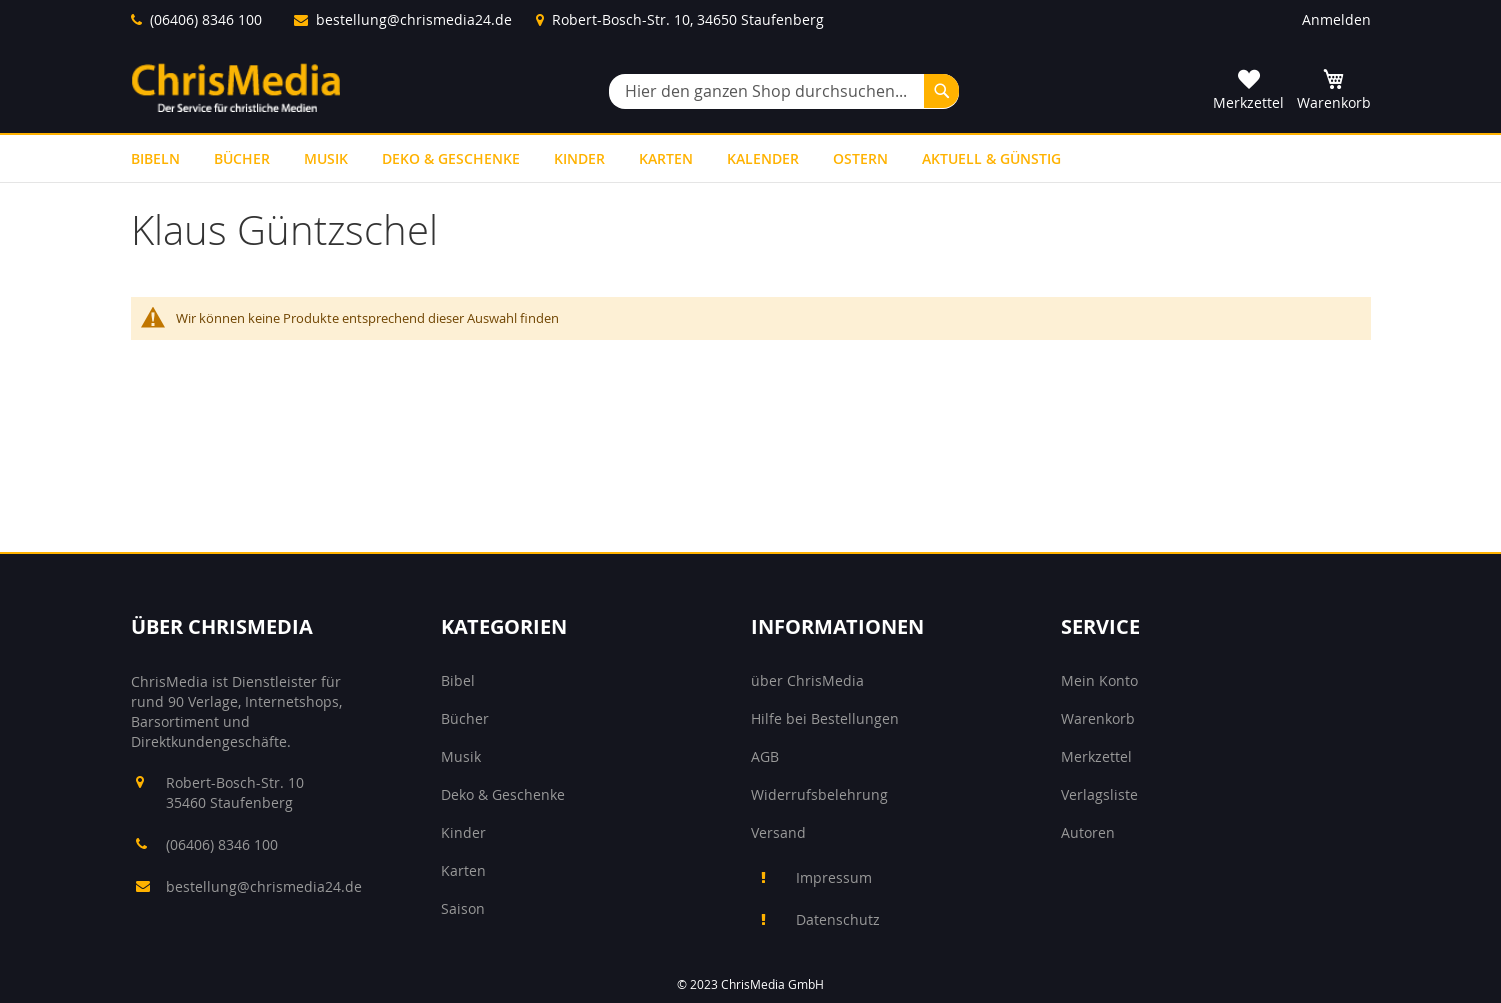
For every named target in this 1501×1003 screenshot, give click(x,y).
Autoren (1088, 832)
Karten (463, 870)
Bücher (465, 718)
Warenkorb (1098, 718)
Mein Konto (1099, 680)
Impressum (834, 877)
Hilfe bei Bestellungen (825, 718)
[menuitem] (155, 158)
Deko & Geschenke (503, 794)
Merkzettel (1096, 756)
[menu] (751, 158)
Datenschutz (838, 919)
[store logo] (236, 87)
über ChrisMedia (807, 680)
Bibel (458, 680)
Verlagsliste (1099, 794)
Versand (778, 832)
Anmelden (1336, 19)
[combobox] (784, 91)
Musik (461, 756)
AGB (765, 756)
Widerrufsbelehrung (819, 794)
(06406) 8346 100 (206, 19)
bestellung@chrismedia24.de (414, 19)
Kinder (463, 832)
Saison (463, 908)
